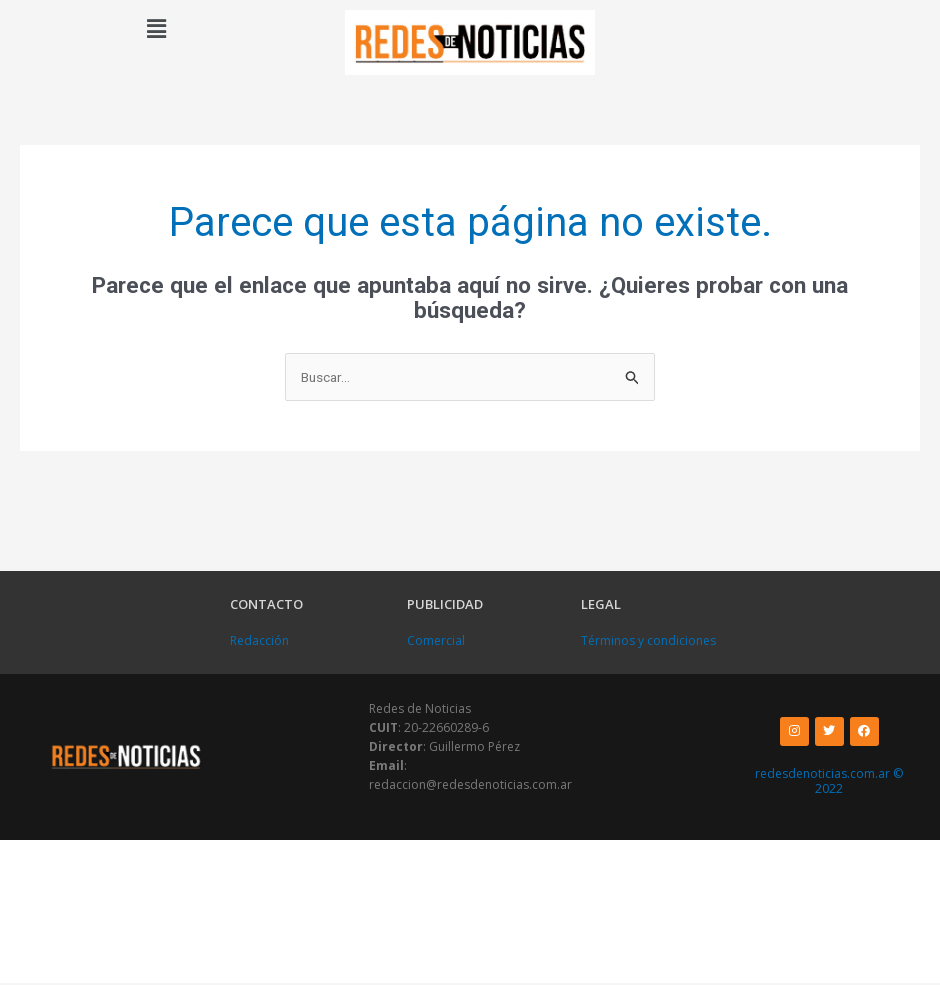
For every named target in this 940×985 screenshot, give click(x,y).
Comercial (436, 642)
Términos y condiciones (648, 642)
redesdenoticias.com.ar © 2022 (829, 783)
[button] (156, 29)
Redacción (259, 642)
